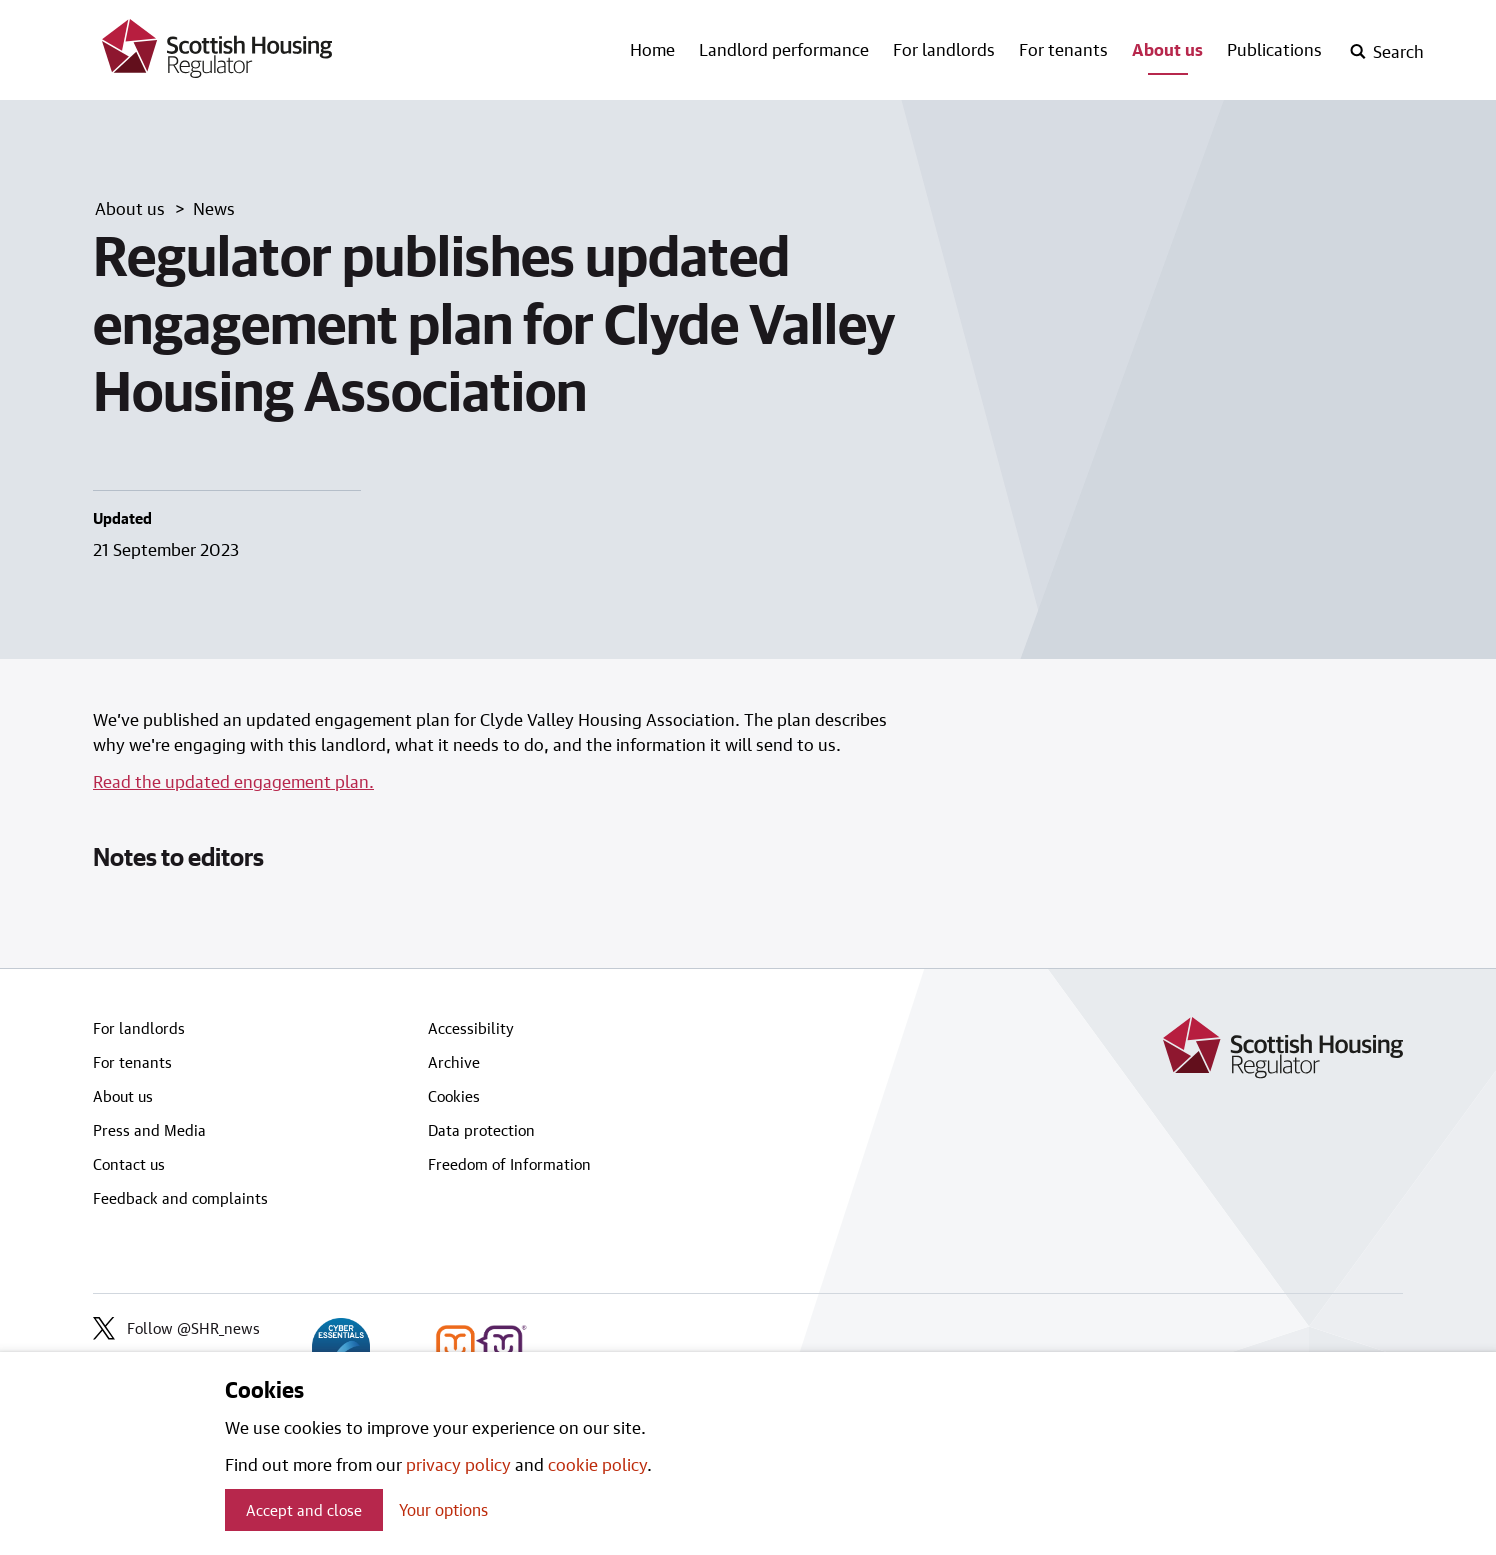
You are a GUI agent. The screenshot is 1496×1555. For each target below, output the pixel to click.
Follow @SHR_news (176, 1328)
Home (652, 49)
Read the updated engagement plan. (233, 781)
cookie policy (597, 1464)
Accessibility (471, 1028)
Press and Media (149, 1130)
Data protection (481, 1130)
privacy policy (458, 1464)
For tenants (1063, 49)
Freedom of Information (509, 1164)
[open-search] (1386, 52)
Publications (1274, 49)
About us (1167, 49)
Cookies (454, 1096)
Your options (443, 1509)
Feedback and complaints (180, 1198)
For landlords (944, 49)
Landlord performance (784, 49)
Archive (454, 1062)
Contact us (129, 1164)
